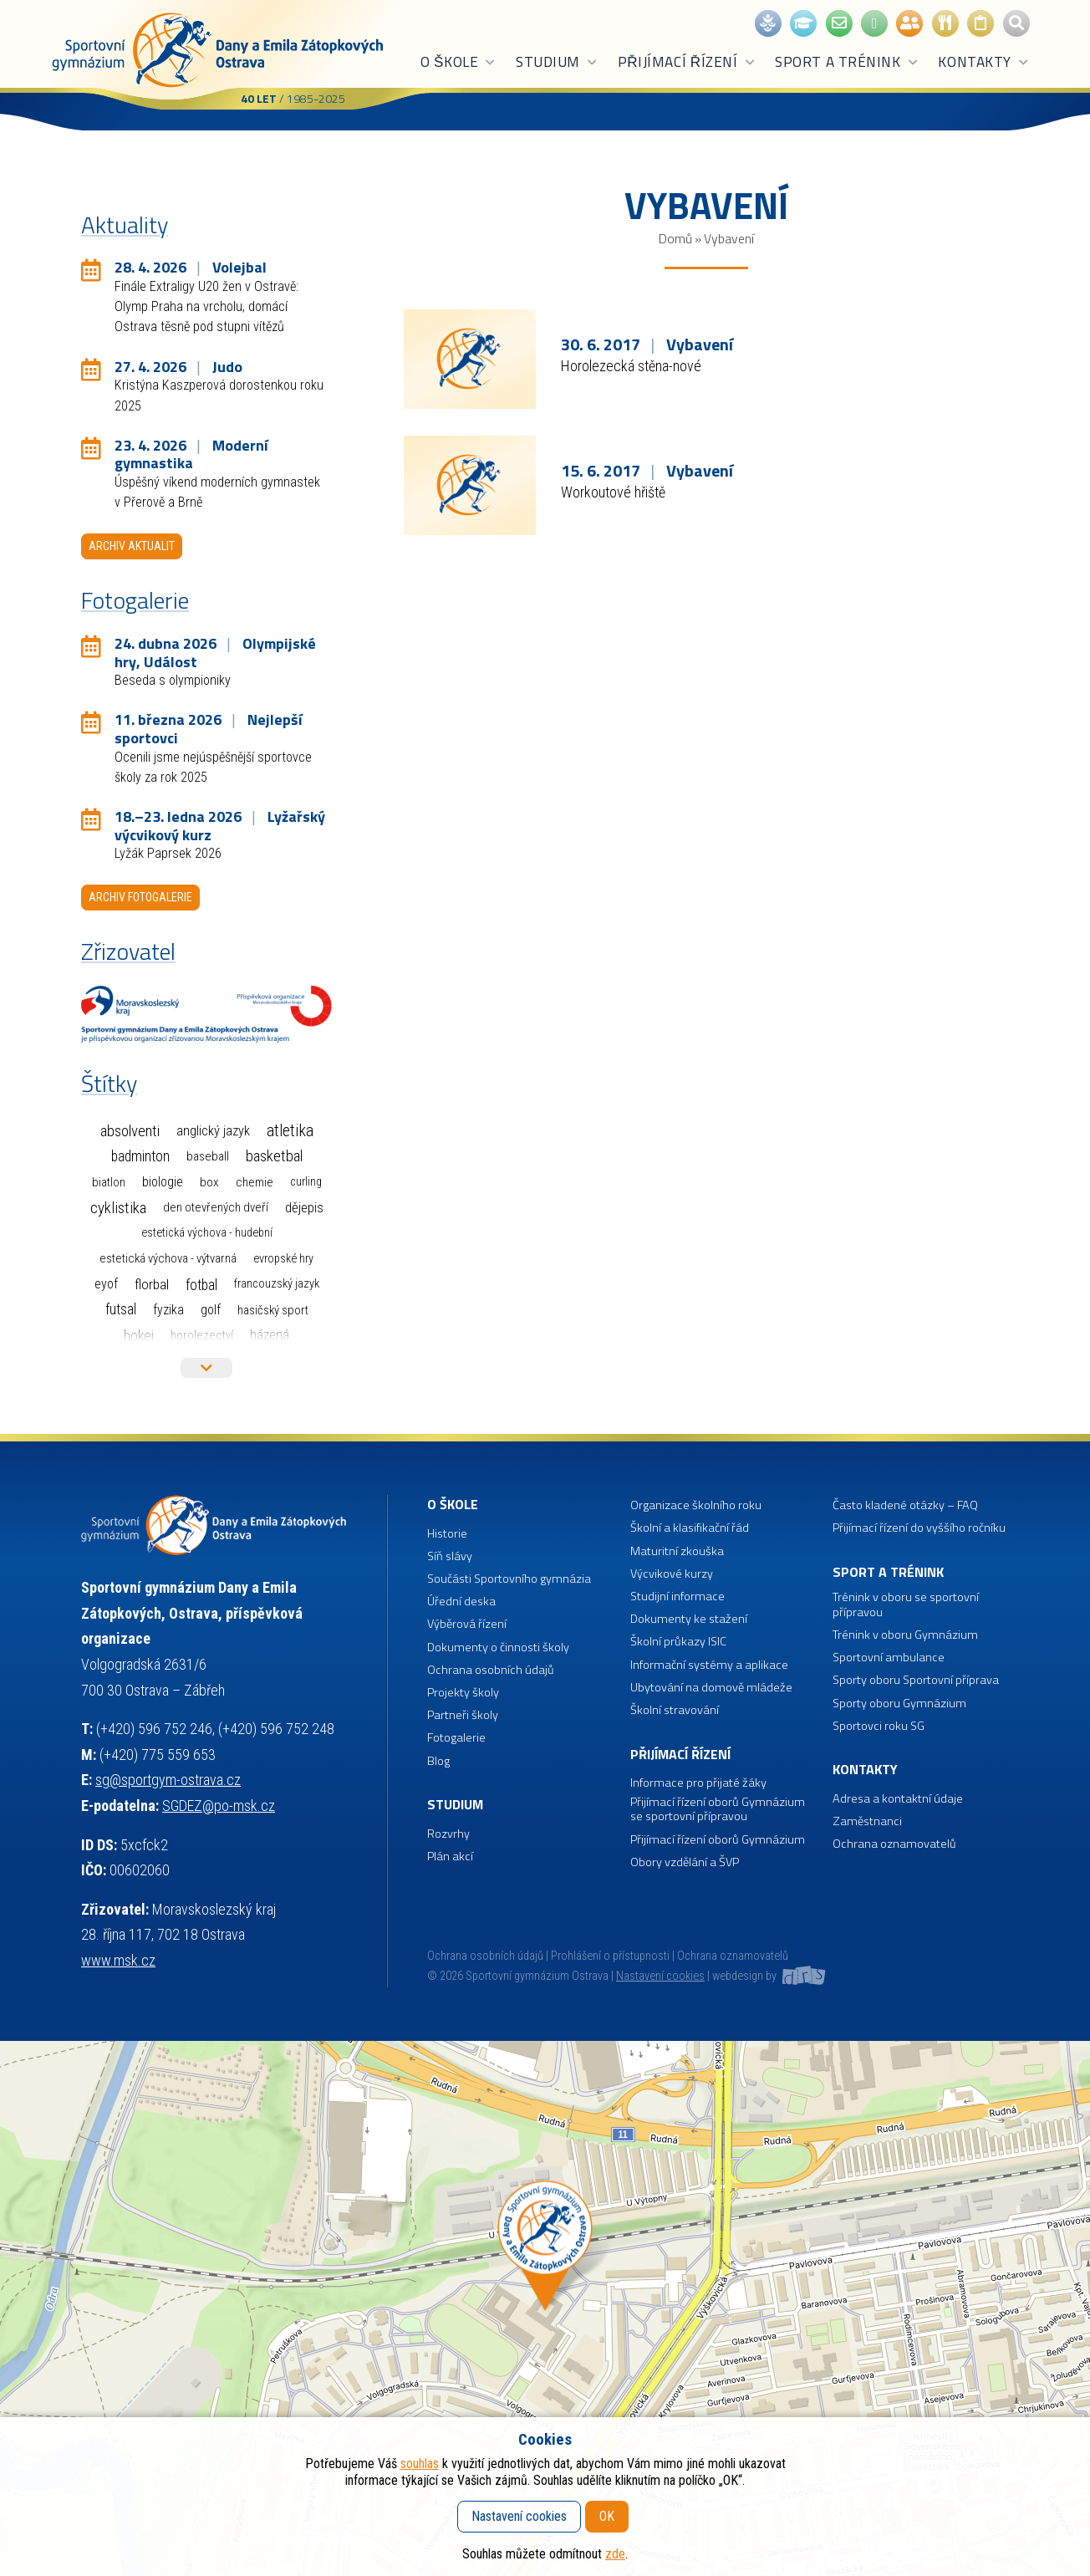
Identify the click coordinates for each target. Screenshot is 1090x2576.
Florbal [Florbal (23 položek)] (152, 1284)
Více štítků (206, 1368)
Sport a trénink (847, 62)
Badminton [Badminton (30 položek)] (140, 1156)
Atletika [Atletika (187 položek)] (290, 1130)
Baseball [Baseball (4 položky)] (207, 1156)
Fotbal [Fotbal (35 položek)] (201, 1284)
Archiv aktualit (132, 546)
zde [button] (615, 2554)
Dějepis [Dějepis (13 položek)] (304, 1207)
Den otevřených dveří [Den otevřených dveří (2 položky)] (215, 1207)
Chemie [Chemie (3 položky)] (254, 1182)
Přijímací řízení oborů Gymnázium (717, 1840)
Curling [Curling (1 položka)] (306, 1182)
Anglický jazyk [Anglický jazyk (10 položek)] (213, 1131)
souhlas (419, 2463)
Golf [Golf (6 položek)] (211, 1310)
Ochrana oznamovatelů (894, 1844)
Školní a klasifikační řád (689, 1528)
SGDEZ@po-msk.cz (218, 1805)
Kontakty (983, 62)
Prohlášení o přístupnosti (610, 1956)
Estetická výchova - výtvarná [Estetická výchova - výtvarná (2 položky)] (168, 1258)
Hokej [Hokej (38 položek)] (139, 1335)
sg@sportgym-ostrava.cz (168, 1779)
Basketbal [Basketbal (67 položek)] (274, 1156)
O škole (458, 62)
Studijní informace (677, 1596)
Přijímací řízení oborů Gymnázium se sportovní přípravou (717, 1809)
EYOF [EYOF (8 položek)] (106, 1284)
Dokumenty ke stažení (688, 1619)
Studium (557, 62)
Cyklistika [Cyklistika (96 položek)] (118, 1207)
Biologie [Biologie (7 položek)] (162, 1182)
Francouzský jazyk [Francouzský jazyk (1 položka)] (276, 1284)
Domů (675, 238)
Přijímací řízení (687, 62)
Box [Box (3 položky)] (209, 1182)
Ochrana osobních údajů (485, 1956)
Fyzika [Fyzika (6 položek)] (168, 1310)
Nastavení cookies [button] (660, 1976)
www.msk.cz (118, 1960)
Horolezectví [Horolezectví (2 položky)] (202, 1335)
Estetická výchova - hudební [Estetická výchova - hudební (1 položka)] (206, 1233)
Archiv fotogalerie (140, 897)
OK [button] (606, 2516)
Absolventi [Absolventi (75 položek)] (130, 1131)
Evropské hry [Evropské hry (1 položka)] (283, 1259)
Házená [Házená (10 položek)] (269, 1335)
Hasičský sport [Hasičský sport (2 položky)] (272, 1310)
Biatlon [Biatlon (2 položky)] (108, 1182)
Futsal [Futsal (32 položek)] (120, 1309)
